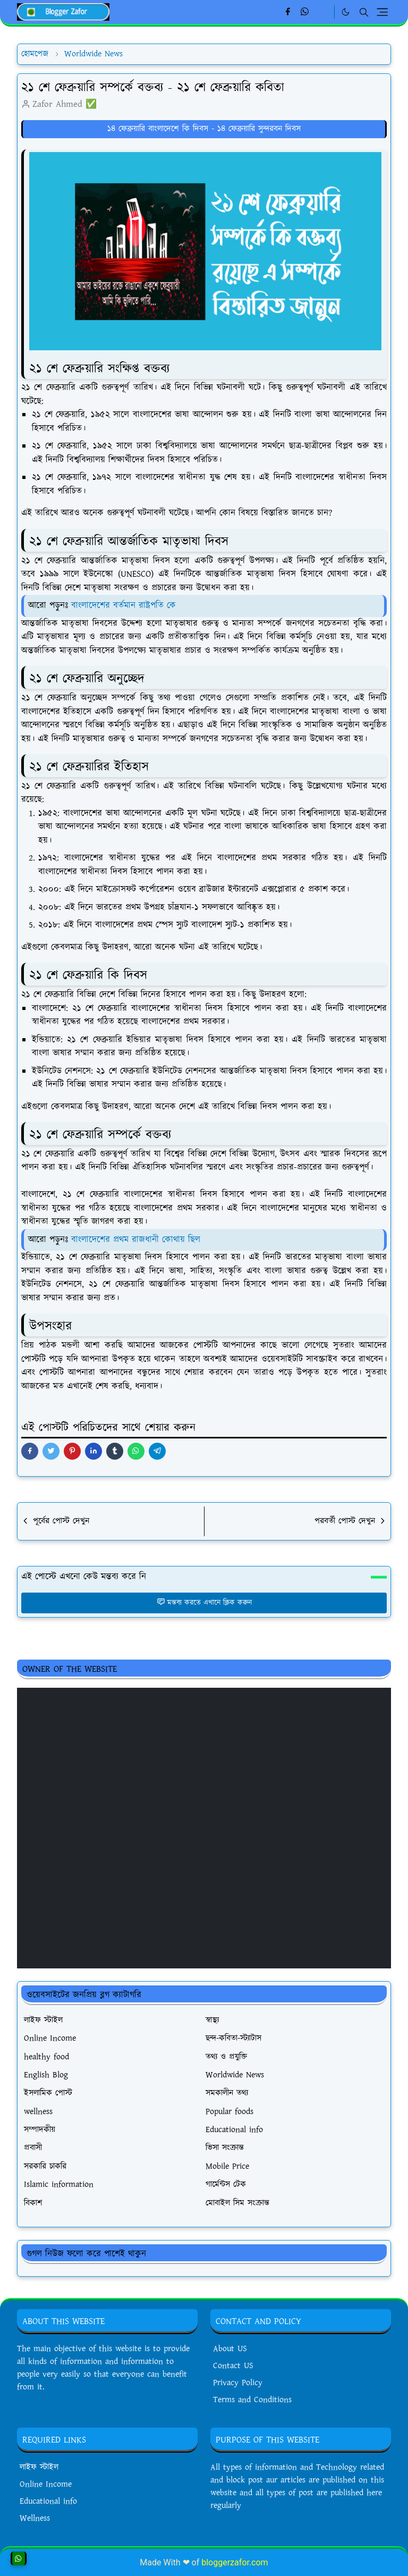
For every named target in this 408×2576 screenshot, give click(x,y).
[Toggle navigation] (382, 12)
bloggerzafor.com (234, 2562)
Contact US (233, 2366)
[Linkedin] (323, 12)
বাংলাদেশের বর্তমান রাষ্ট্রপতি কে (123, 605)
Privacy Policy (237, 2383)
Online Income (46, 2484)
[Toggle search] (363, 12)
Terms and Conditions (252, 2400)
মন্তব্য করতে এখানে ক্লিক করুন (204, 1602)
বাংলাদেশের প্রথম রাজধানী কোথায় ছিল (135, 1239)
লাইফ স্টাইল (39, 2467)
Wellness (35, 2518)
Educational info (48, 2501)
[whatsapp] (305, 12)
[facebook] (287, 12)
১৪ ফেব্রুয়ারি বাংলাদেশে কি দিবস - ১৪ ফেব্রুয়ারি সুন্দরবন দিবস (204, 129)
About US (230, 2349)
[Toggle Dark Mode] (345, 12)
